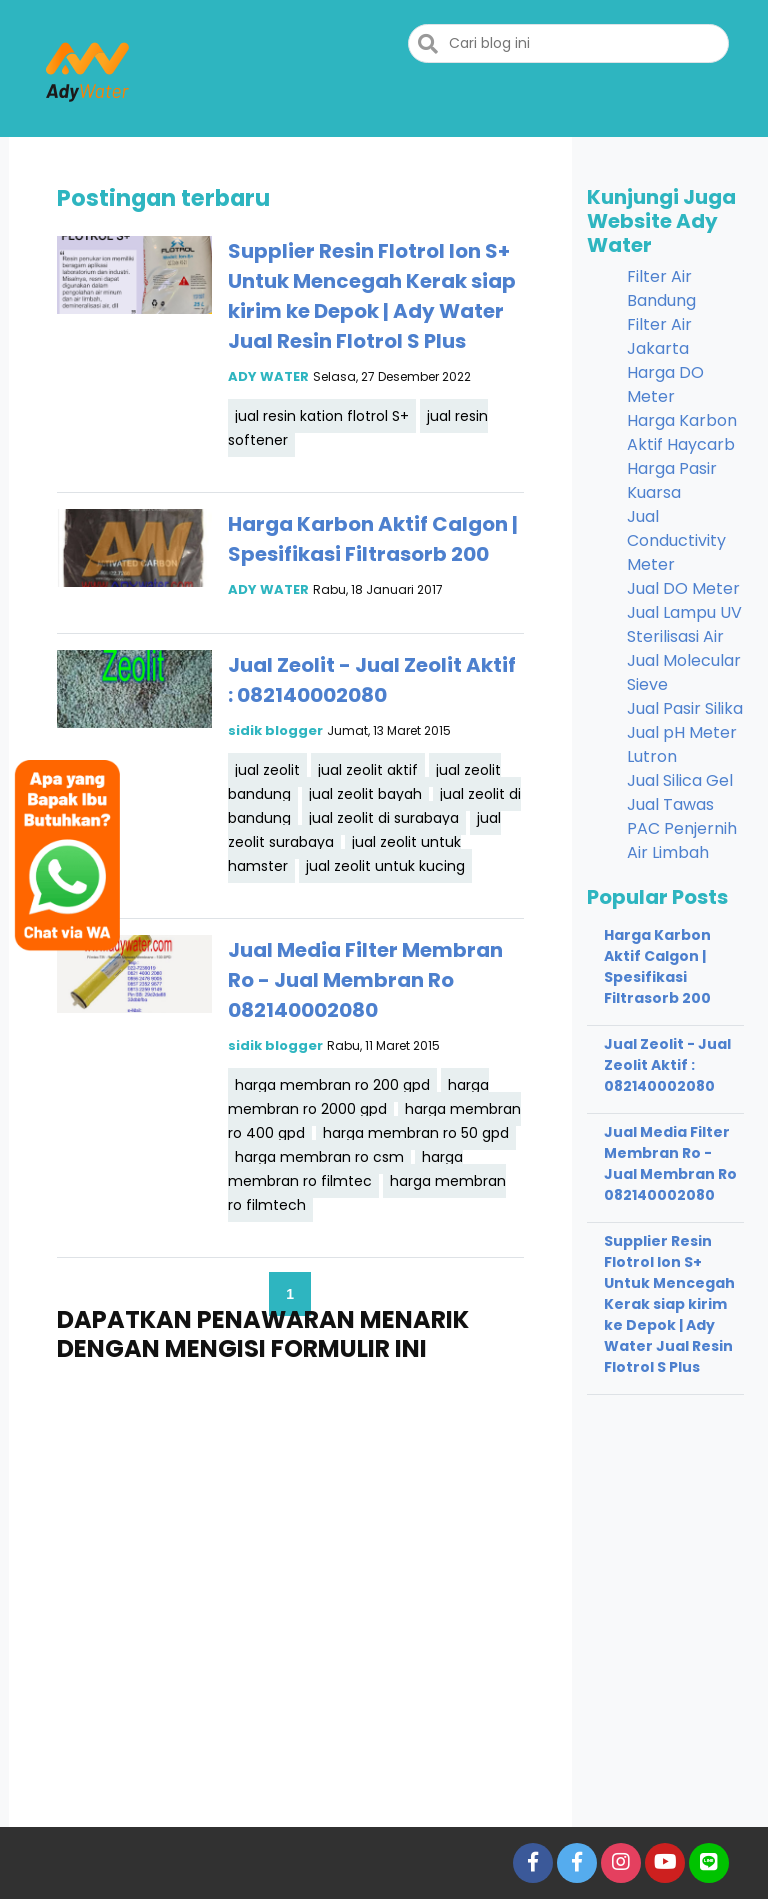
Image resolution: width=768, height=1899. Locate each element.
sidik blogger (275, 730)
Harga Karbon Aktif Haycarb (682, 432)
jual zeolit (267, 770)
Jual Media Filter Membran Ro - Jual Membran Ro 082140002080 (365, 980)
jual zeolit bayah (365, 794)
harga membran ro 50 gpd (416, 1133)
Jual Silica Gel (680, 780)
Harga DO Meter (665, 384)
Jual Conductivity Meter (676, 540)
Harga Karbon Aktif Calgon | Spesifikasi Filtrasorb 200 (657, 966)
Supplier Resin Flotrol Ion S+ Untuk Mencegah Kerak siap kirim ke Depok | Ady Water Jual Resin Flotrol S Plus (669, 1304)
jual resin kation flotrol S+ (322, 416)
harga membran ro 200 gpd (332, 1085)
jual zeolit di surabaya (384, 818)
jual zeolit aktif (368, 770)
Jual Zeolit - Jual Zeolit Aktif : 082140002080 (667, 1065)
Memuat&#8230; (290, 1572)
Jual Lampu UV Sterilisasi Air (684, 624)
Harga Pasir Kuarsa (672, 480)
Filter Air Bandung (661, 288)
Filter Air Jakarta (659, 336)
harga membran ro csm (319, 1157)
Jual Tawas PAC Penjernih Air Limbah (682, 828)
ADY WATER (268, 376)
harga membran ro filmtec (345, 1169)
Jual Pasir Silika (685, 708)
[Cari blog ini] (568, 43)
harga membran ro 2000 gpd (358, 1097)
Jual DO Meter (683, 588)
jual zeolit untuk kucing (385, 866)
